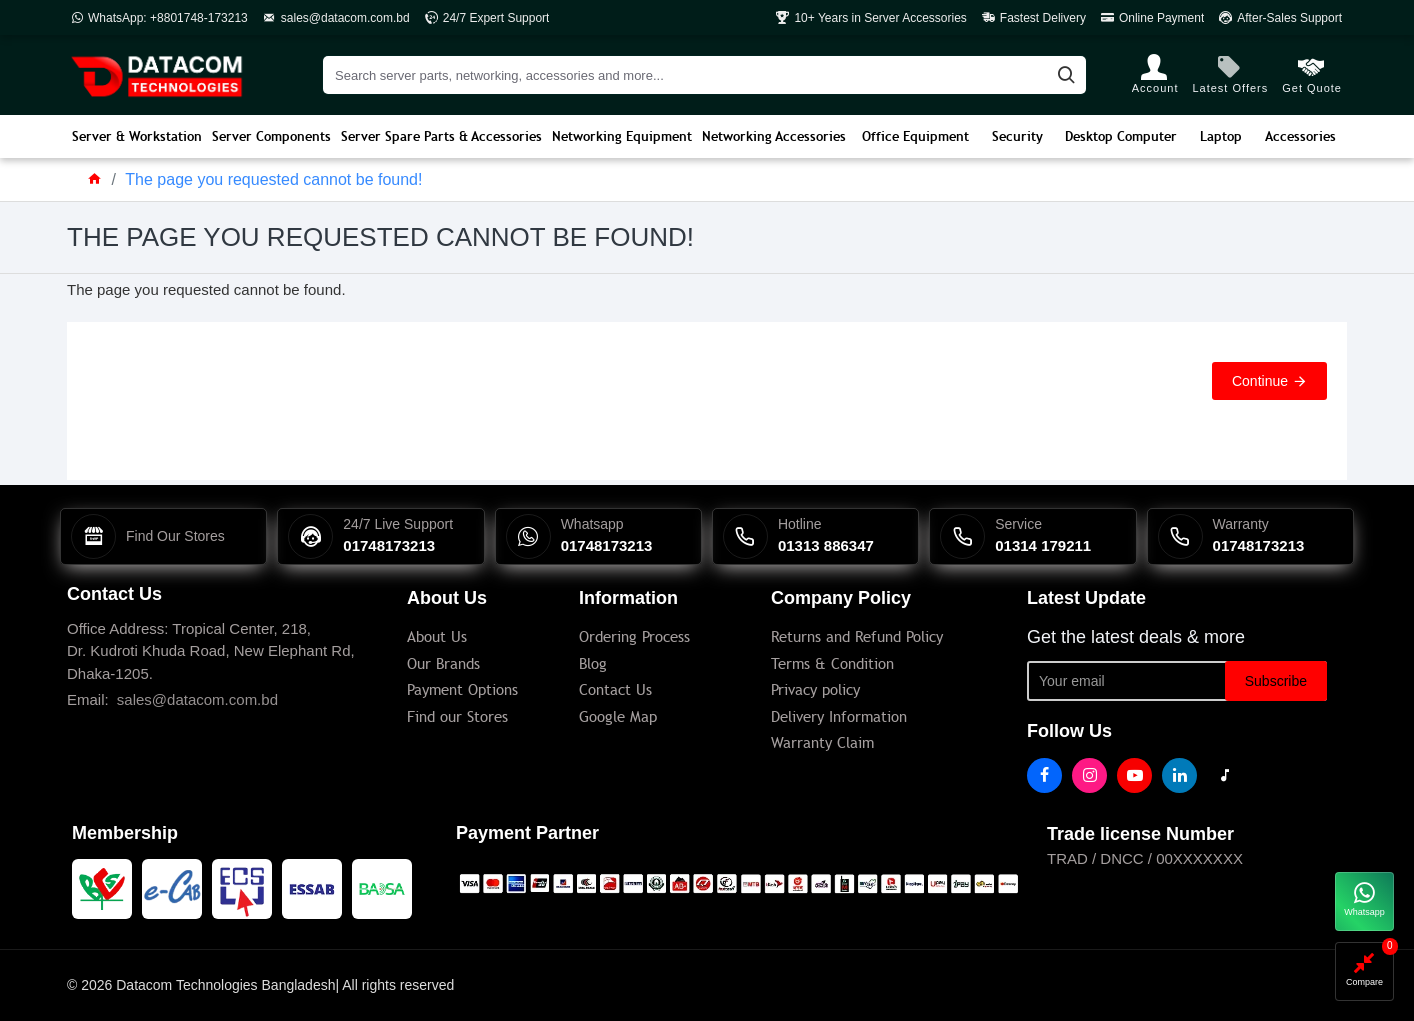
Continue (1260, 381)
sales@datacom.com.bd (197, 699)
